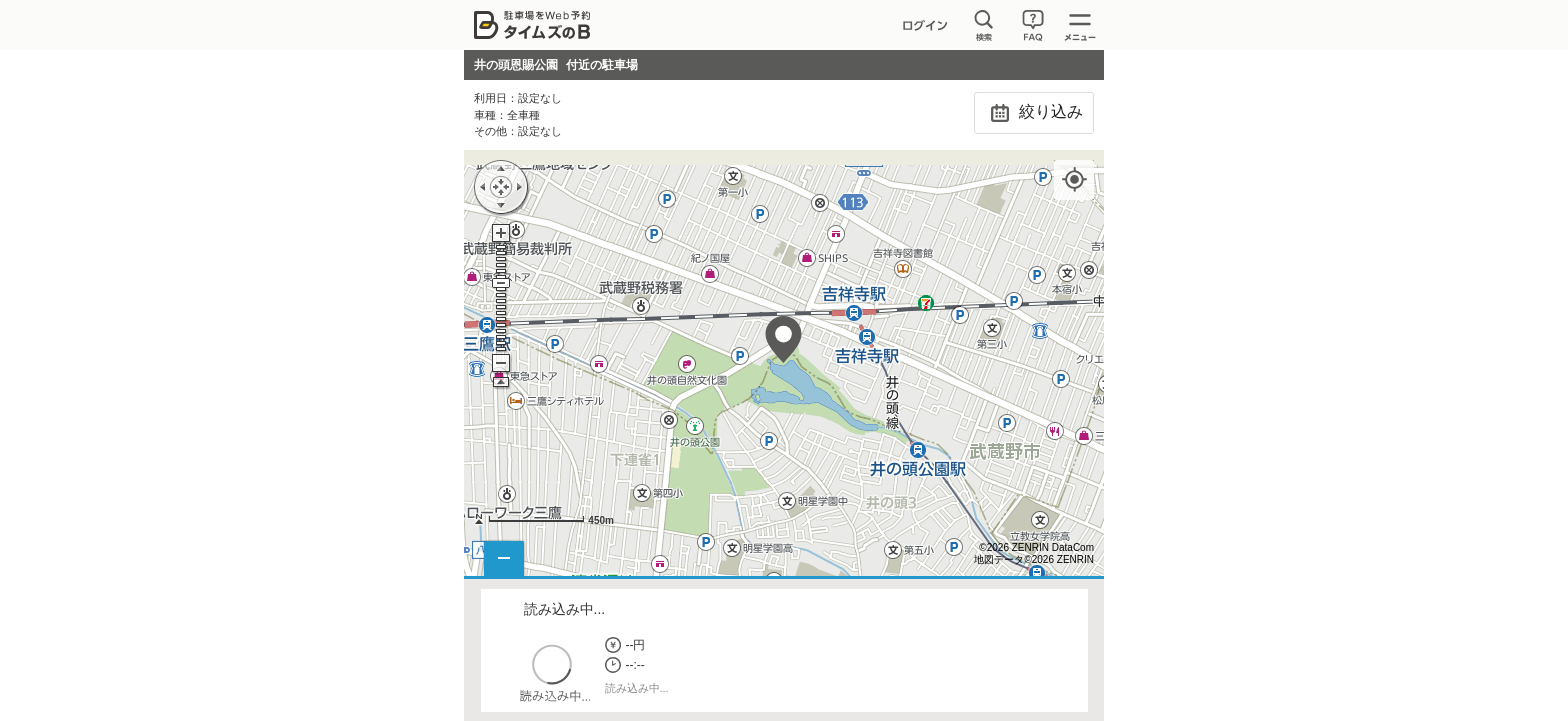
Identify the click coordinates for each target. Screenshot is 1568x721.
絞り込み (1033, 113)
